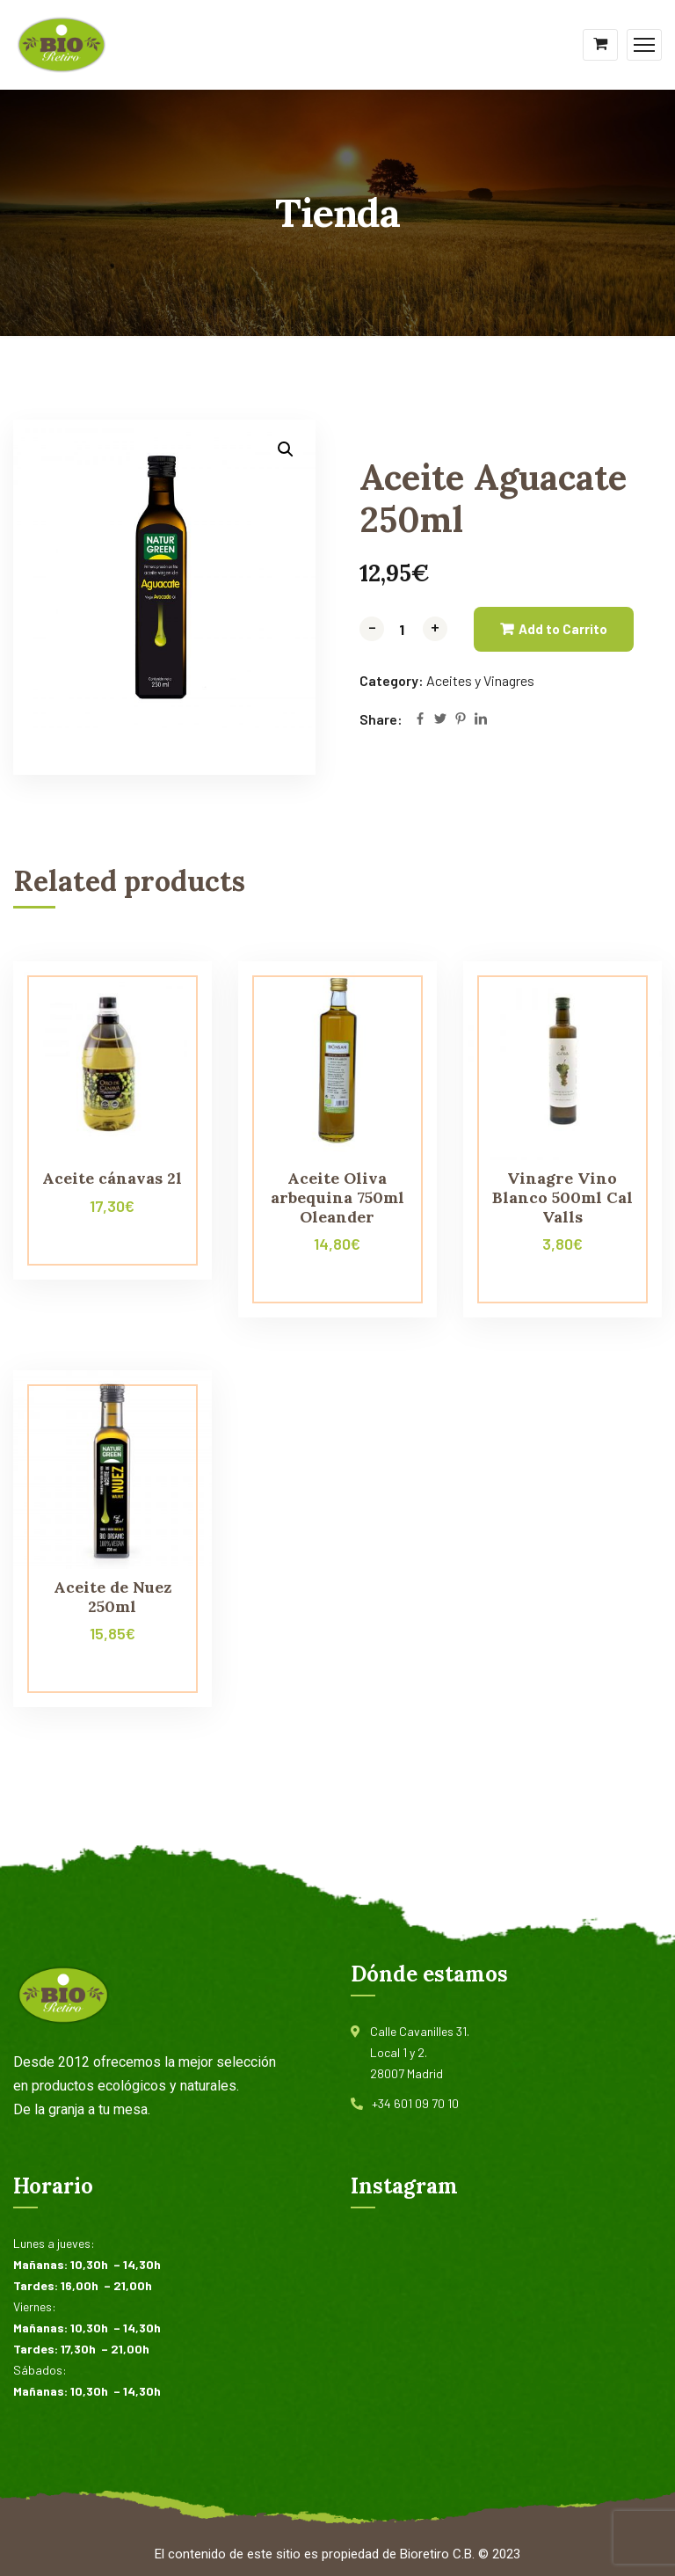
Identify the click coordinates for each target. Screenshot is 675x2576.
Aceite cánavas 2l (112, 1178)
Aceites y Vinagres (480, 680)
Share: (381, 719)
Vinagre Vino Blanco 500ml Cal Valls (562, 1197)
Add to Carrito (563, 629)
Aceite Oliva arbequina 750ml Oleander (337, 1197)
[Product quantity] (403, 629)
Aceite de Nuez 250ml (112, 1596)
